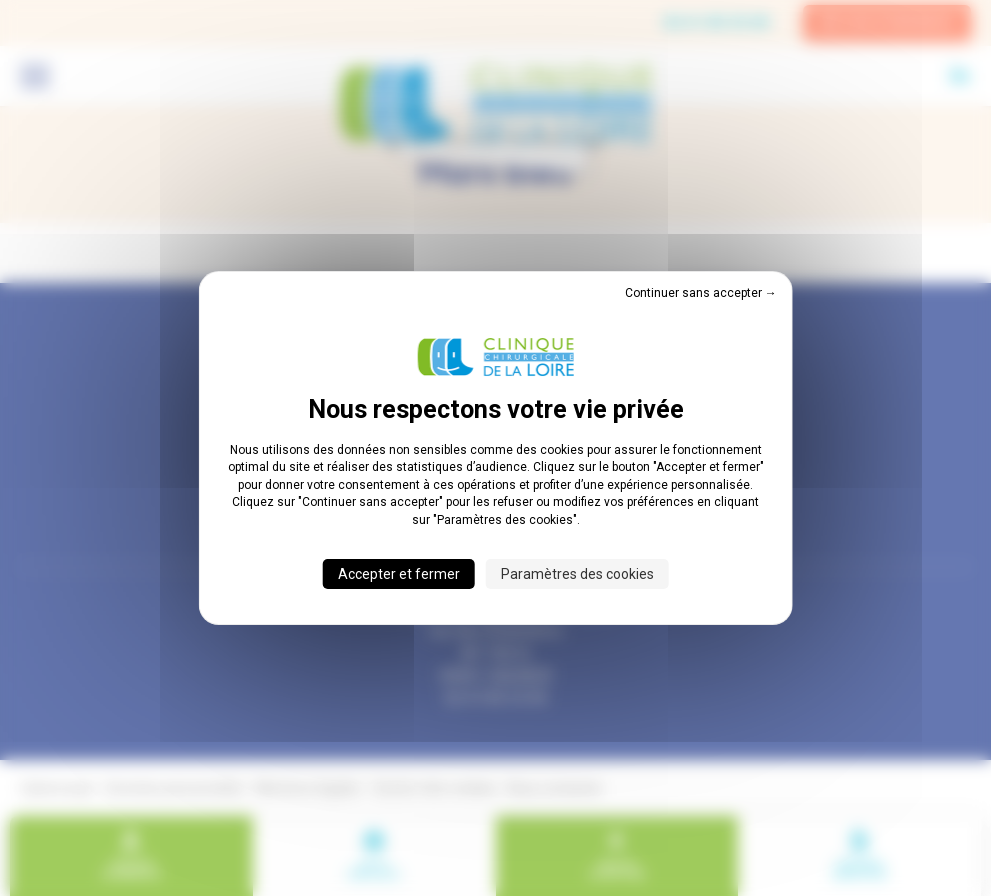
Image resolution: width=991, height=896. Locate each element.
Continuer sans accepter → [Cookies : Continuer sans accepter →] (701, 293)
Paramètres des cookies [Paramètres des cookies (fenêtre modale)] (577, 574)
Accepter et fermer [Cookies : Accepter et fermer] (399, 574)
